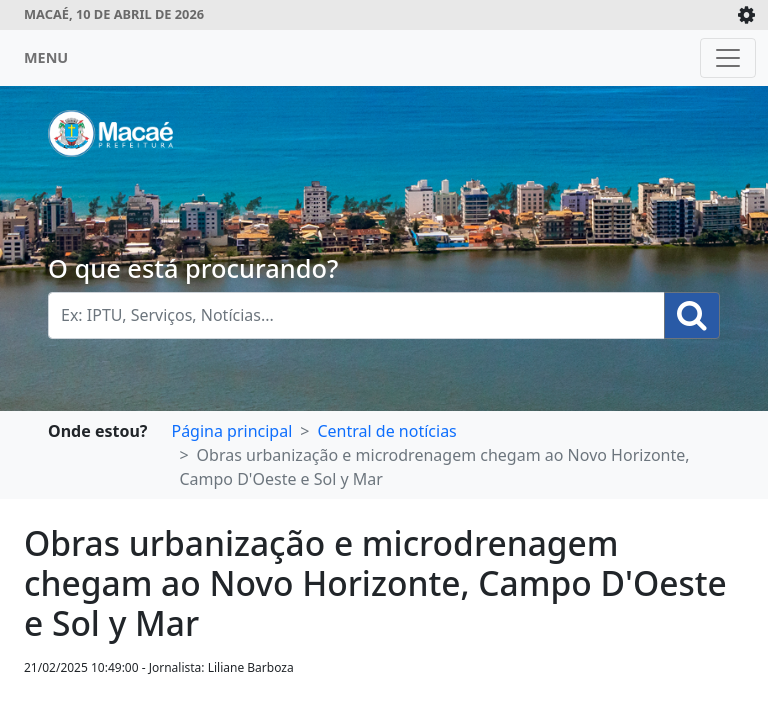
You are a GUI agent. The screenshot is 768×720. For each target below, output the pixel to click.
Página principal (231, 431)
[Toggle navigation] (728, 58)
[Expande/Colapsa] (746, 15)
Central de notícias (386, 431)
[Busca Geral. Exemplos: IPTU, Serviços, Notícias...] (356, 315)
